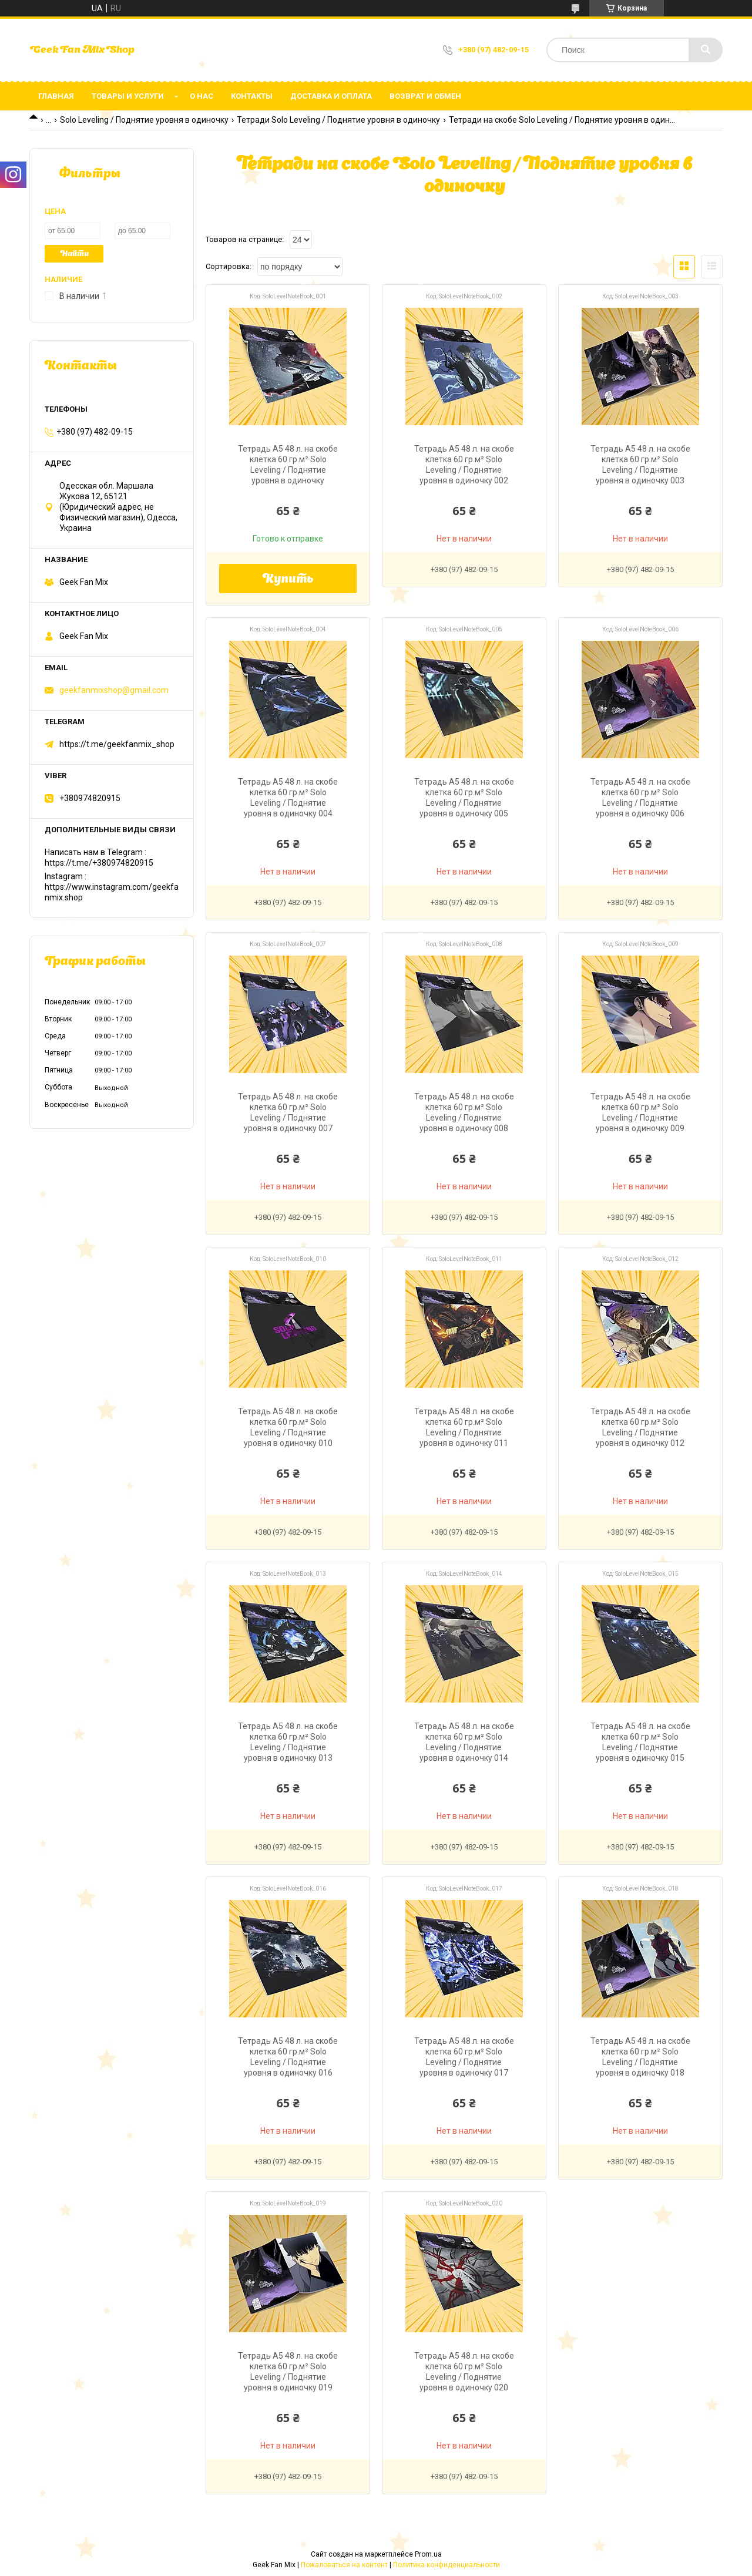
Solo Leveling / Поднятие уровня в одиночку (144, 120)
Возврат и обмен (425, 96)
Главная (56, 96)
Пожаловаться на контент (344, 2565)
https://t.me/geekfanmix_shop (116, 744)
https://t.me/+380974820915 (99, 862)
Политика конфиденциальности (446, 2565)
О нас (201, 96)
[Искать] (706, 50)
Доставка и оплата (331, 96)
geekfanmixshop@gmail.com (114, 690)
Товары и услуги (128, 96)
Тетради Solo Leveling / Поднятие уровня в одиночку (338, 120)
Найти (74, 254)
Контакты (252, 96)
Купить (288, 580)
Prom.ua (428, 2554)
